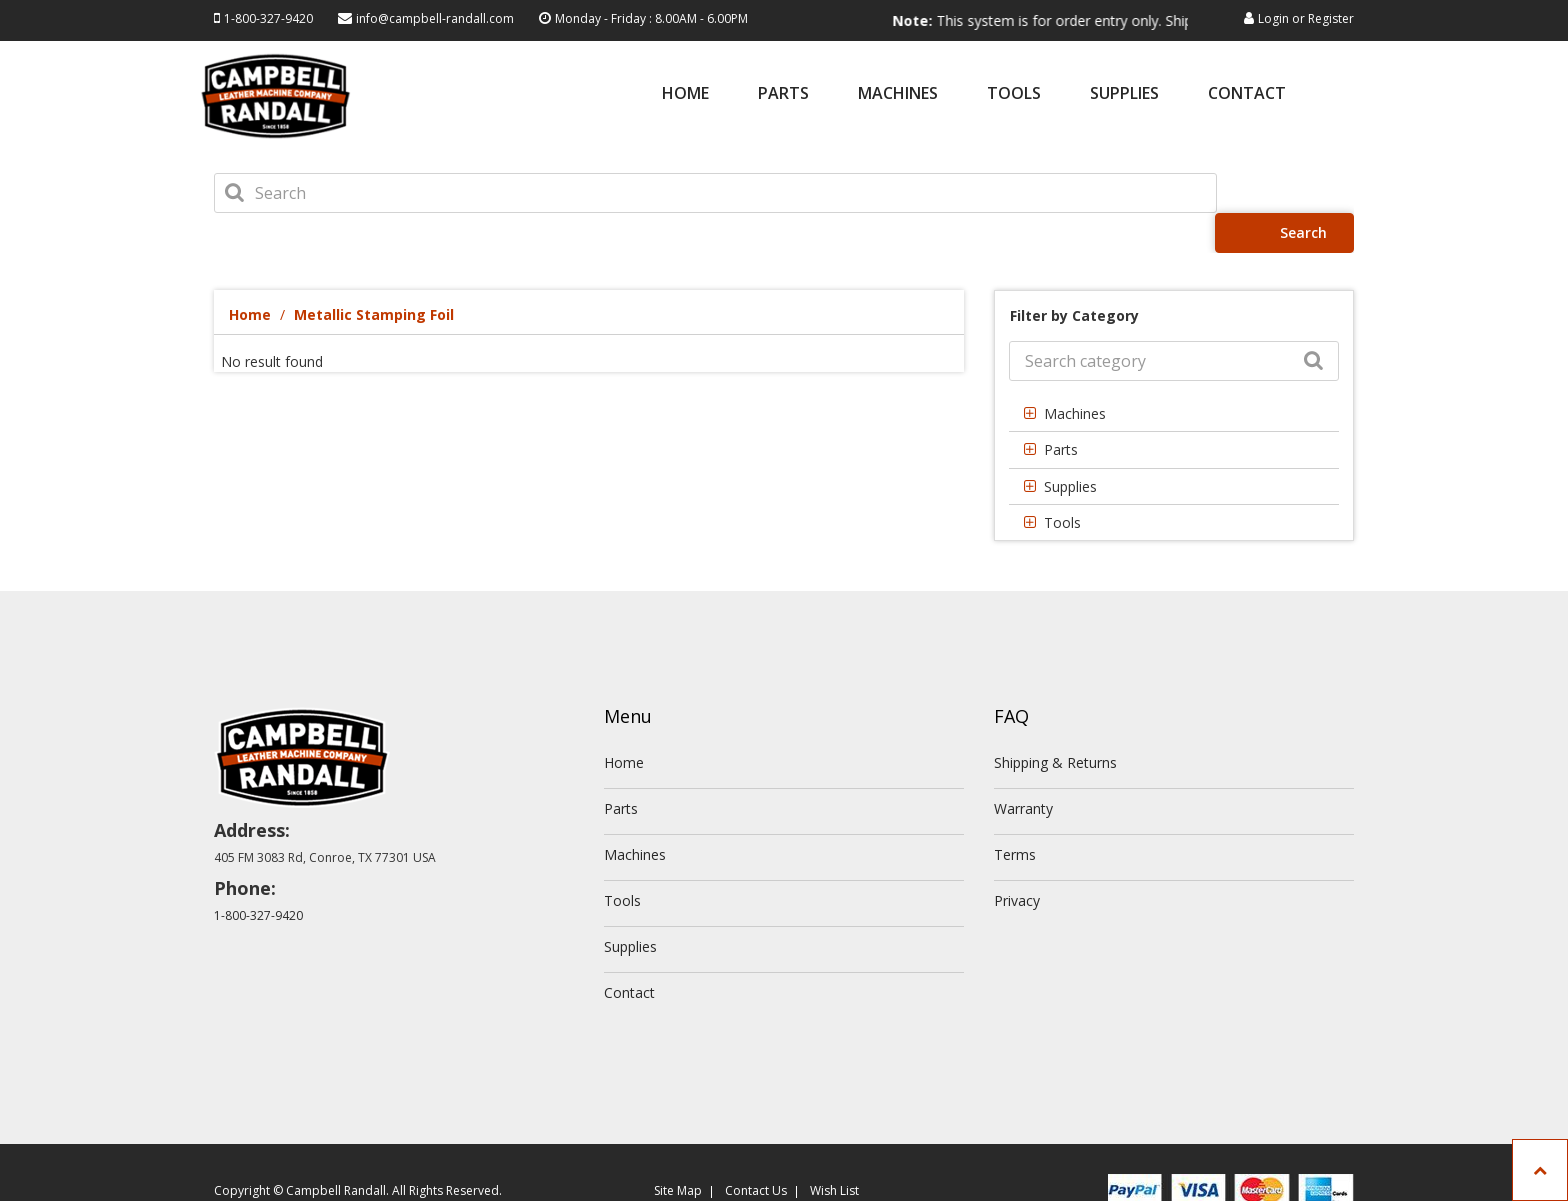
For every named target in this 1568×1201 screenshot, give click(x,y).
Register (1331, 18)
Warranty (1023, 768)
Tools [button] (1062, 482)
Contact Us (756, 1150)
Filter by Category (1074, 275)
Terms (1015, 814)
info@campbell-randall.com (435, 18)
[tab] (1174, 373)
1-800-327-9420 (268, 18)
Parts (783, 94)
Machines (898, 94)
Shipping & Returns (1055, 722)
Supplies (1124, 94)
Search (1291, 192)
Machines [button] (1075, 373)
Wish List (834, 1150)
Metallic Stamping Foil (374, 274)
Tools (1014, 94)
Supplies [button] (1070, 446)
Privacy (1017, 860)
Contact (1247, 94)
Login (1273, 18)
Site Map (678, 1150)
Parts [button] (1061, 409)
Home (685, 94)
